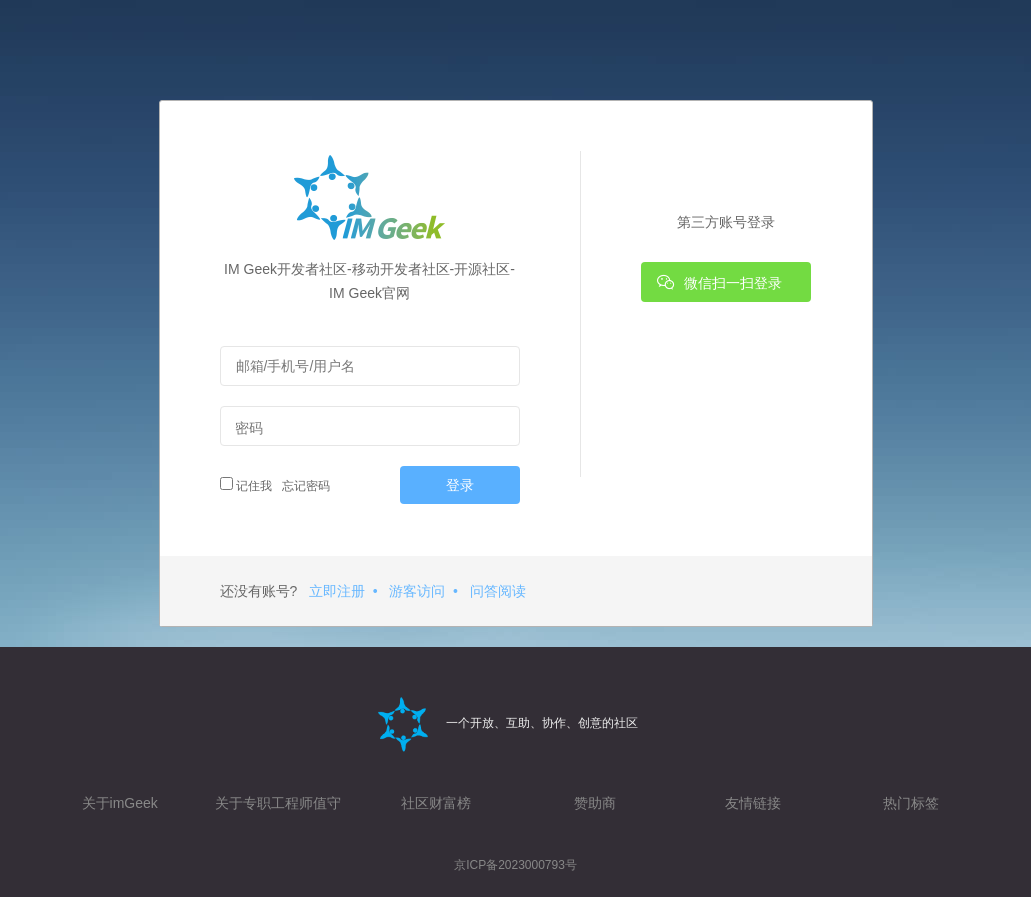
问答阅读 (498, 591)
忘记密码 (302, 486)
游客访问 (417, 591)
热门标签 (911, 803)
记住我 (246, 485)
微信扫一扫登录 (720, 282)
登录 (460, 485)
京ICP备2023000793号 (515, 865)
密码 (249, 428)
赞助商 (595, 803)
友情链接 (753, 803)
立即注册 (337, 591)
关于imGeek (120, 803)
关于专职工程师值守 (278, 803)
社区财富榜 (436, 803)
